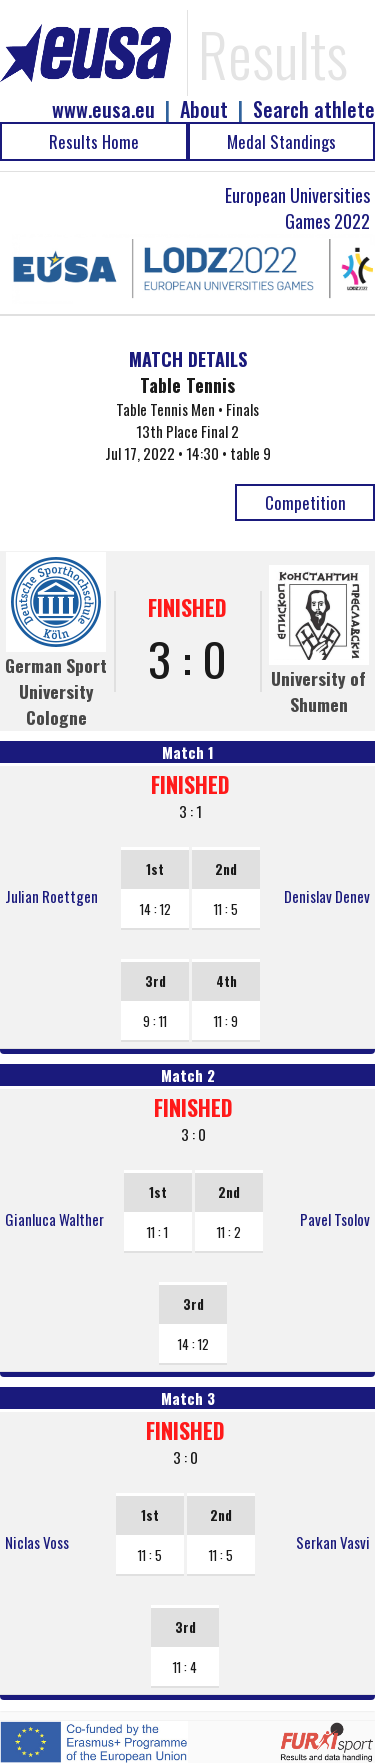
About (204, 109)
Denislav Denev (327, 896)
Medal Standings (281, 141)
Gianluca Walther (54, 1219)
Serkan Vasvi (333, 1542)
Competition (305, 502)
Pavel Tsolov (335, 1219)
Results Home (94, 141)
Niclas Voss (37, 1542)
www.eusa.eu (103, 109)
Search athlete (314, 109)
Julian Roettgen (51, 896)
